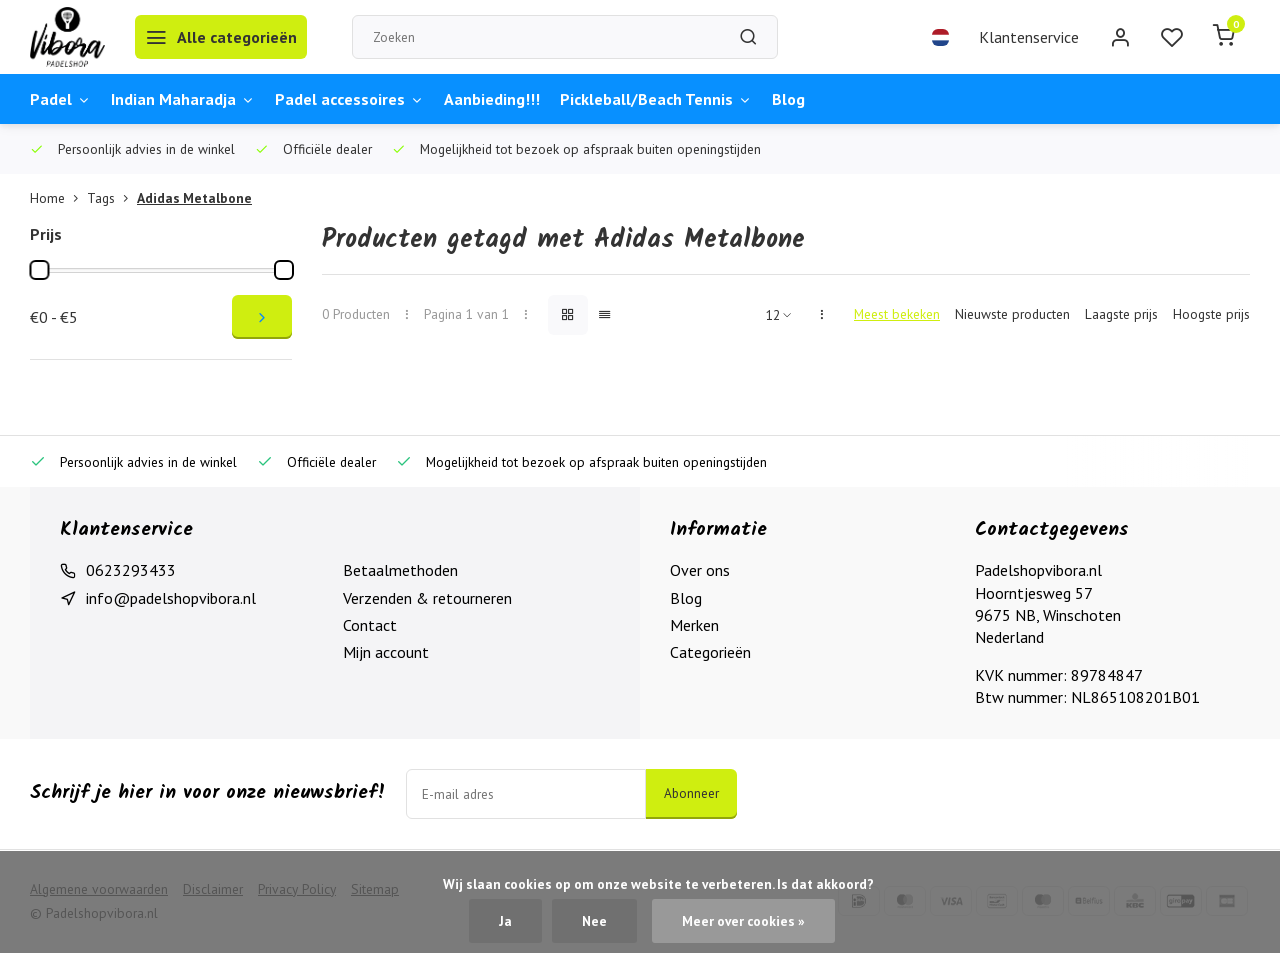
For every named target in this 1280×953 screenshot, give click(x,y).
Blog (788, 99)
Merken (694, 625)
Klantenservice (1029, 37)
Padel (60, 99)
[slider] (39, 270)
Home (58, 198)
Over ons (700, 570)
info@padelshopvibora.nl (171, 598)
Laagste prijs (1121, 314)
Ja (505, 921)
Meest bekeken (897, 314)
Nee (594, 921)
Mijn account (386, 652)
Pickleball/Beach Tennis (656, 99)
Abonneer (691, 793)
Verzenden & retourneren (427, 598)
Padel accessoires (349, 99)
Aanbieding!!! (492, 99)
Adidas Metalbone (194, 198)
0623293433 (131, 570)
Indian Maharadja (183, 99)
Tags (112, 198)
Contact (370, 625)
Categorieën (710, 652)
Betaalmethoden (400, 570)
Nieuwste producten (1012, 314)
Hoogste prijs (1211, 314)
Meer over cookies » (743, 921)
